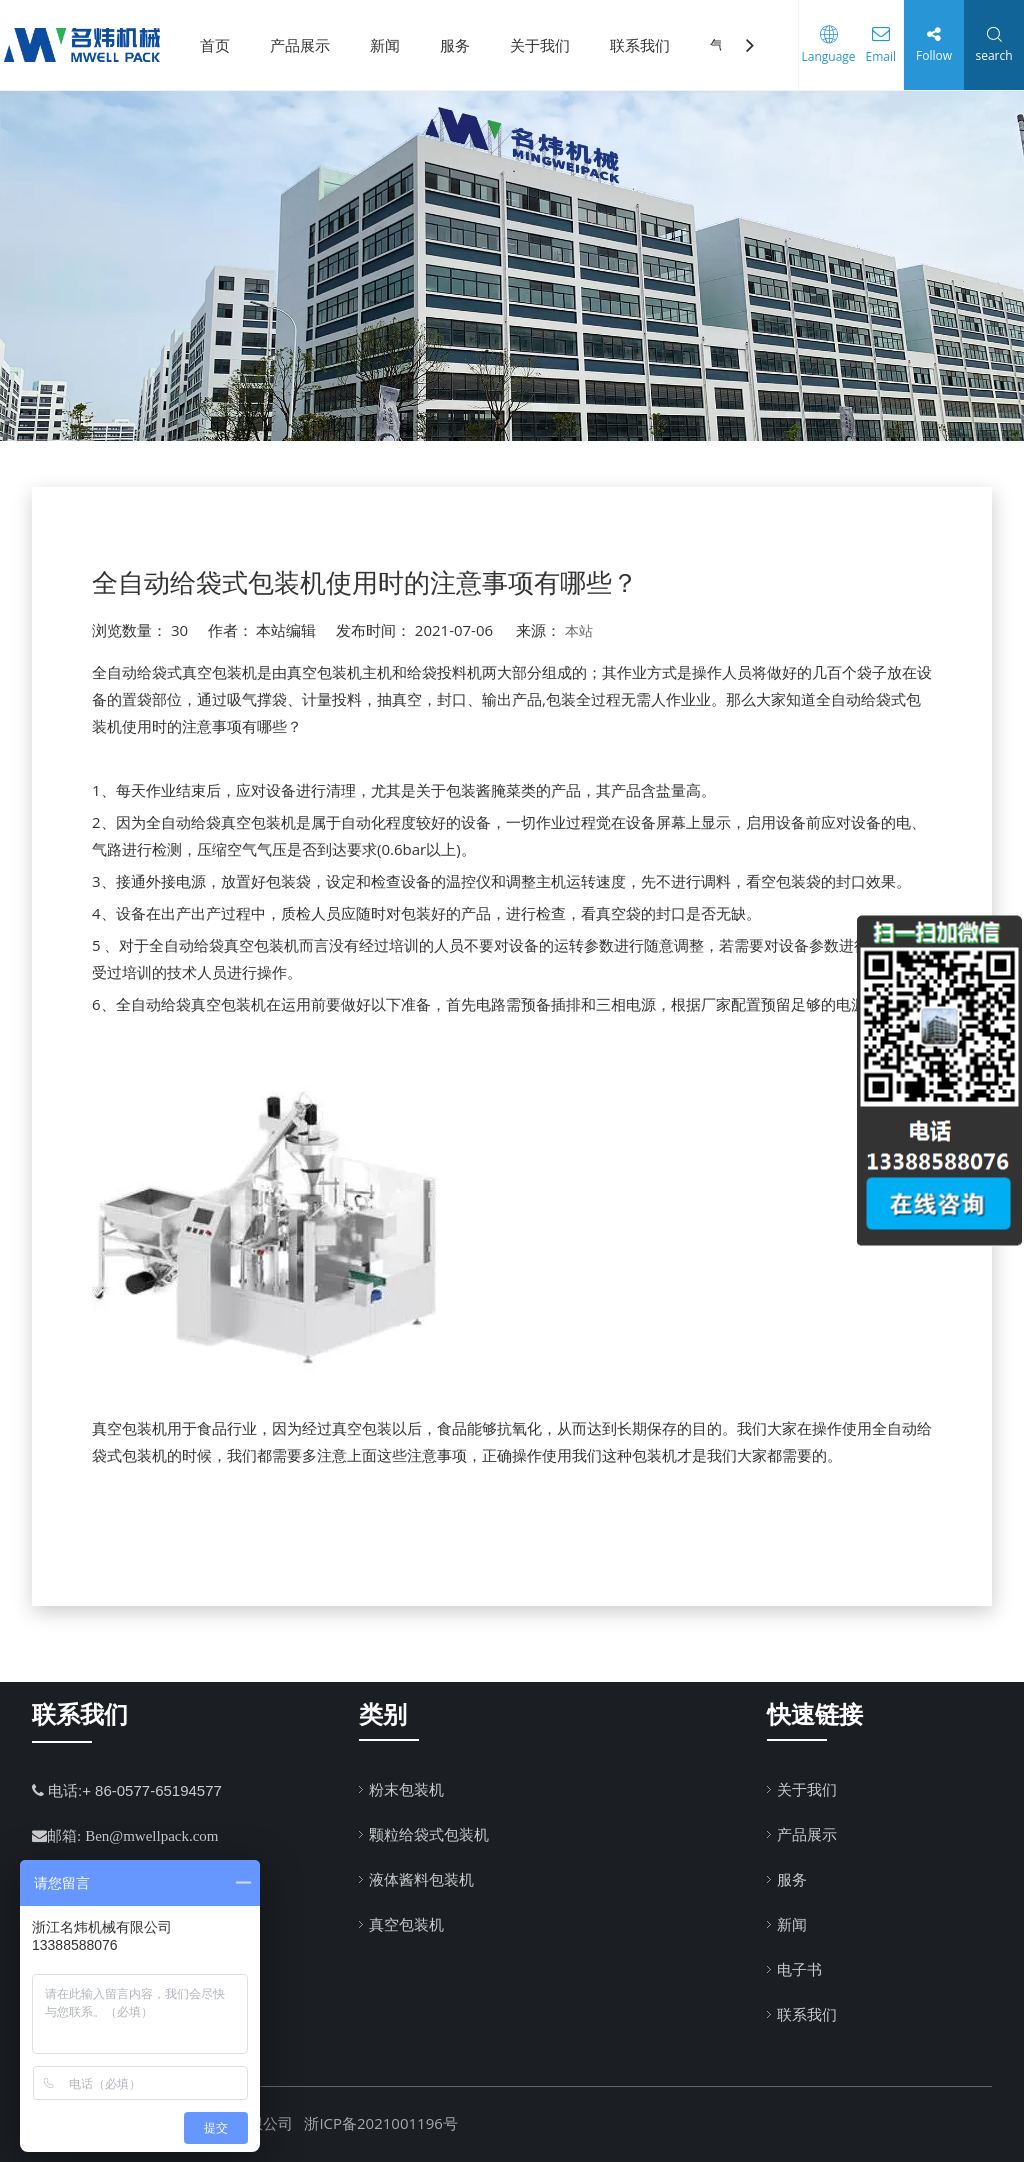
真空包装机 (406, 1924)
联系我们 (640, 45)
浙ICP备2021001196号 (380, 2123)
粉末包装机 (406, 1789)
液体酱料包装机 (421, 1879)
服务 (455, 45)
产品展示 (300, 45)
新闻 (385, 45)
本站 (579, 630)
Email (873, 56)
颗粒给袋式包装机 (429, 1834)
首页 (215, 45)
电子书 (799, 1969)
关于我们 (540, 45)
